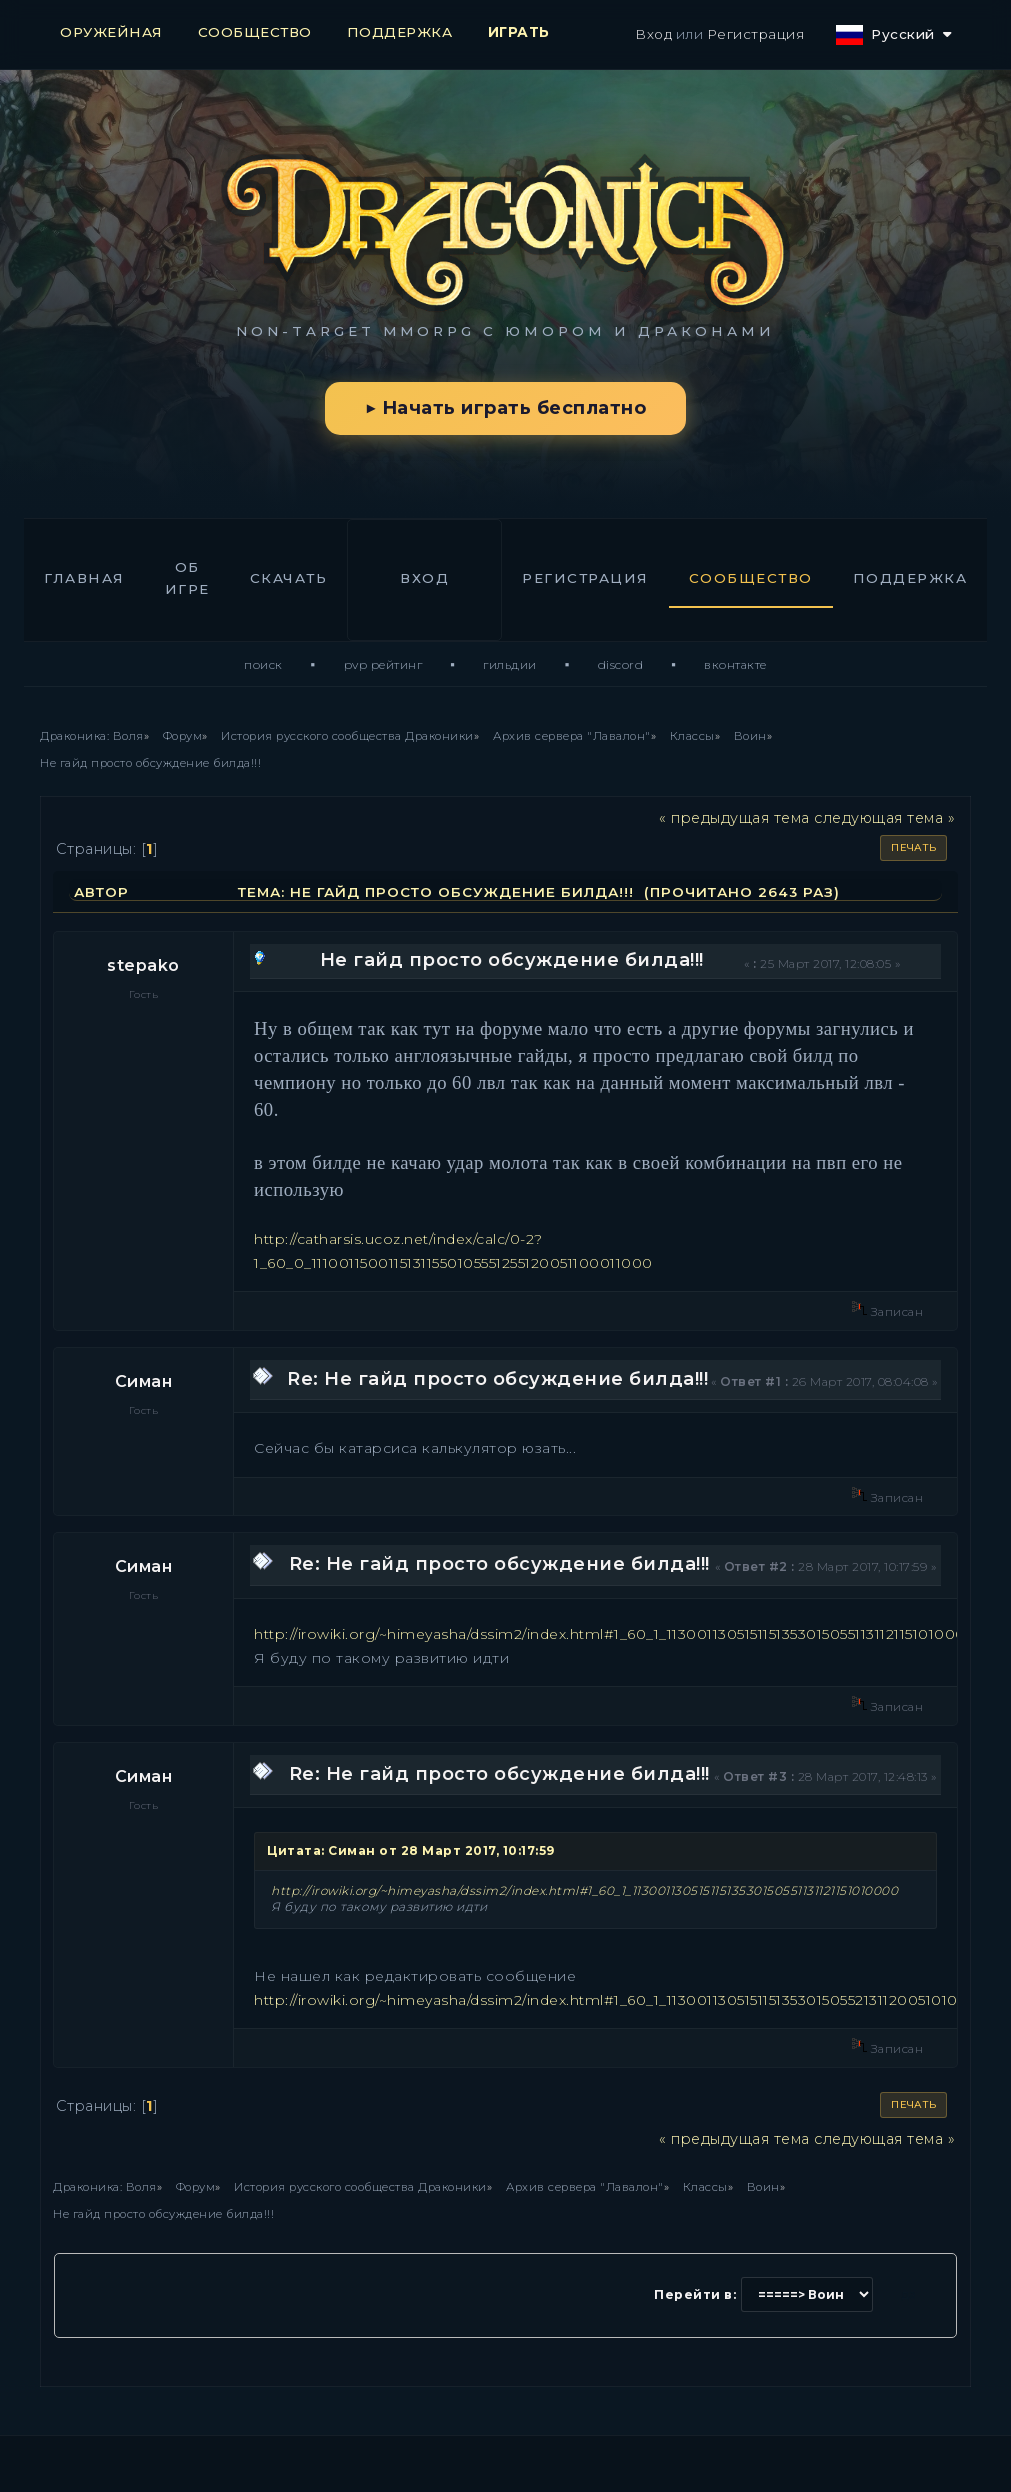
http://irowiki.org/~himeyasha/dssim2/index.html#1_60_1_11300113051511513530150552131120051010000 (621, 2000)
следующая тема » (884, 818)
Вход (653, 34)
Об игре (187, 578)
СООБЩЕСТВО (255, 32)
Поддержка (910, 578)
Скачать (289, 578)
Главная (84, 578)
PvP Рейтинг (383, 664)
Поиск (263, 664)
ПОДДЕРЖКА (400, 32)
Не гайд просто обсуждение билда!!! (512, 960)
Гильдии (510, 664)
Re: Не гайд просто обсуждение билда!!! (497, 1379)
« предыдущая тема (734, 818)
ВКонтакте (735, 664)
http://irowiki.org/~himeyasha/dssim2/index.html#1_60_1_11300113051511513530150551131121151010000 (615, 1634)
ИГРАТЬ (519, 32)
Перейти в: (695, 2294)
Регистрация (756, 34)
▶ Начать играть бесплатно (505, 408)
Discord (621, 664)
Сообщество (751, 578)
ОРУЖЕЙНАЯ (111, 32)
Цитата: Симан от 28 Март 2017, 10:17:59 (411, 1850)
